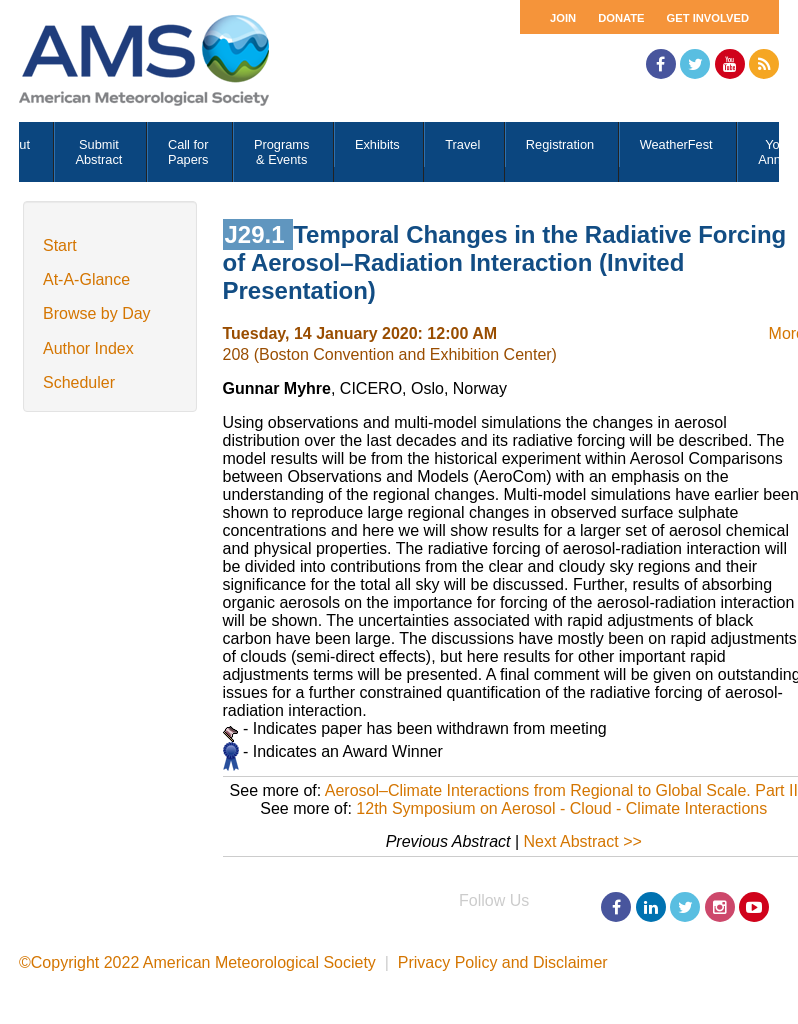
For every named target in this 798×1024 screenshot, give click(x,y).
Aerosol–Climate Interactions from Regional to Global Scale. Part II (561, 790)
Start (60, 245)
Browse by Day (97, 313)
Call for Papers (188, 152)
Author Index (88, 348)
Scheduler (79, 382)
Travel (462, 144)
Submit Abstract (98, 152)
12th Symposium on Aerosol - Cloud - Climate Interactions (561, 808)
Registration (560, 144)
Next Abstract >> (583, 841)
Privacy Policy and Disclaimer (503, 962)
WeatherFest (676, 144)
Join (563, 18)
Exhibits (377, 144)
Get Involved (708, 18)
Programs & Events (281, 152)
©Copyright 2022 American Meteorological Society (197, 962)
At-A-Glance (86, 279)
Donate (621, 18)
